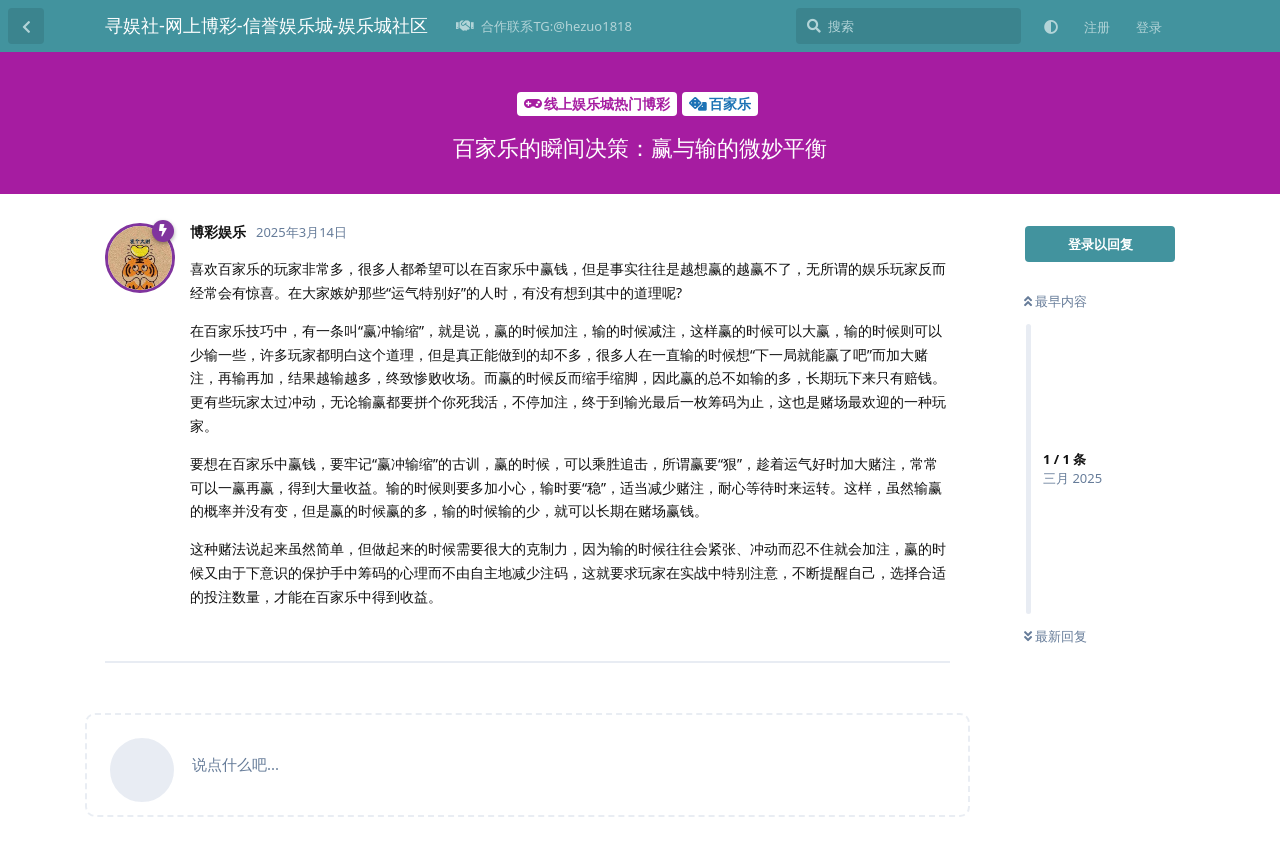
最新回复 (1055, 636)
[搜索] (908, 26)
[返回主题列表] (26, 26)
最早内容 (1055, 301)
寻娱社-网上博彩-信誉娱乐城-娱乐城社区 (266, 25)
